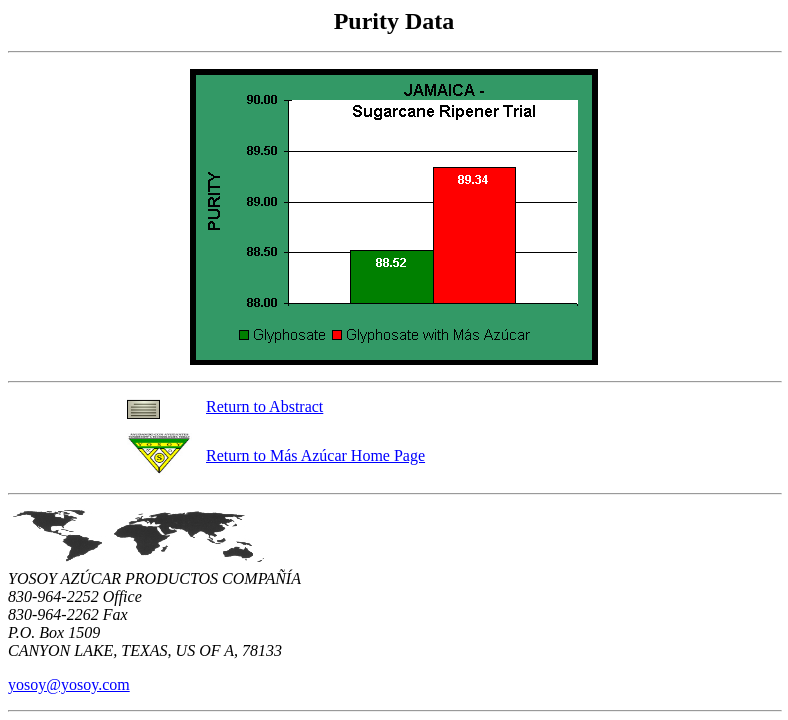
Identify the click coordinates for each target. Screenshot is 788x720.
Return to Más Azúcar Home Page (315, 455)
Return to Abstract (264, 406)
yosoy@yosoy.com (69, 684)
